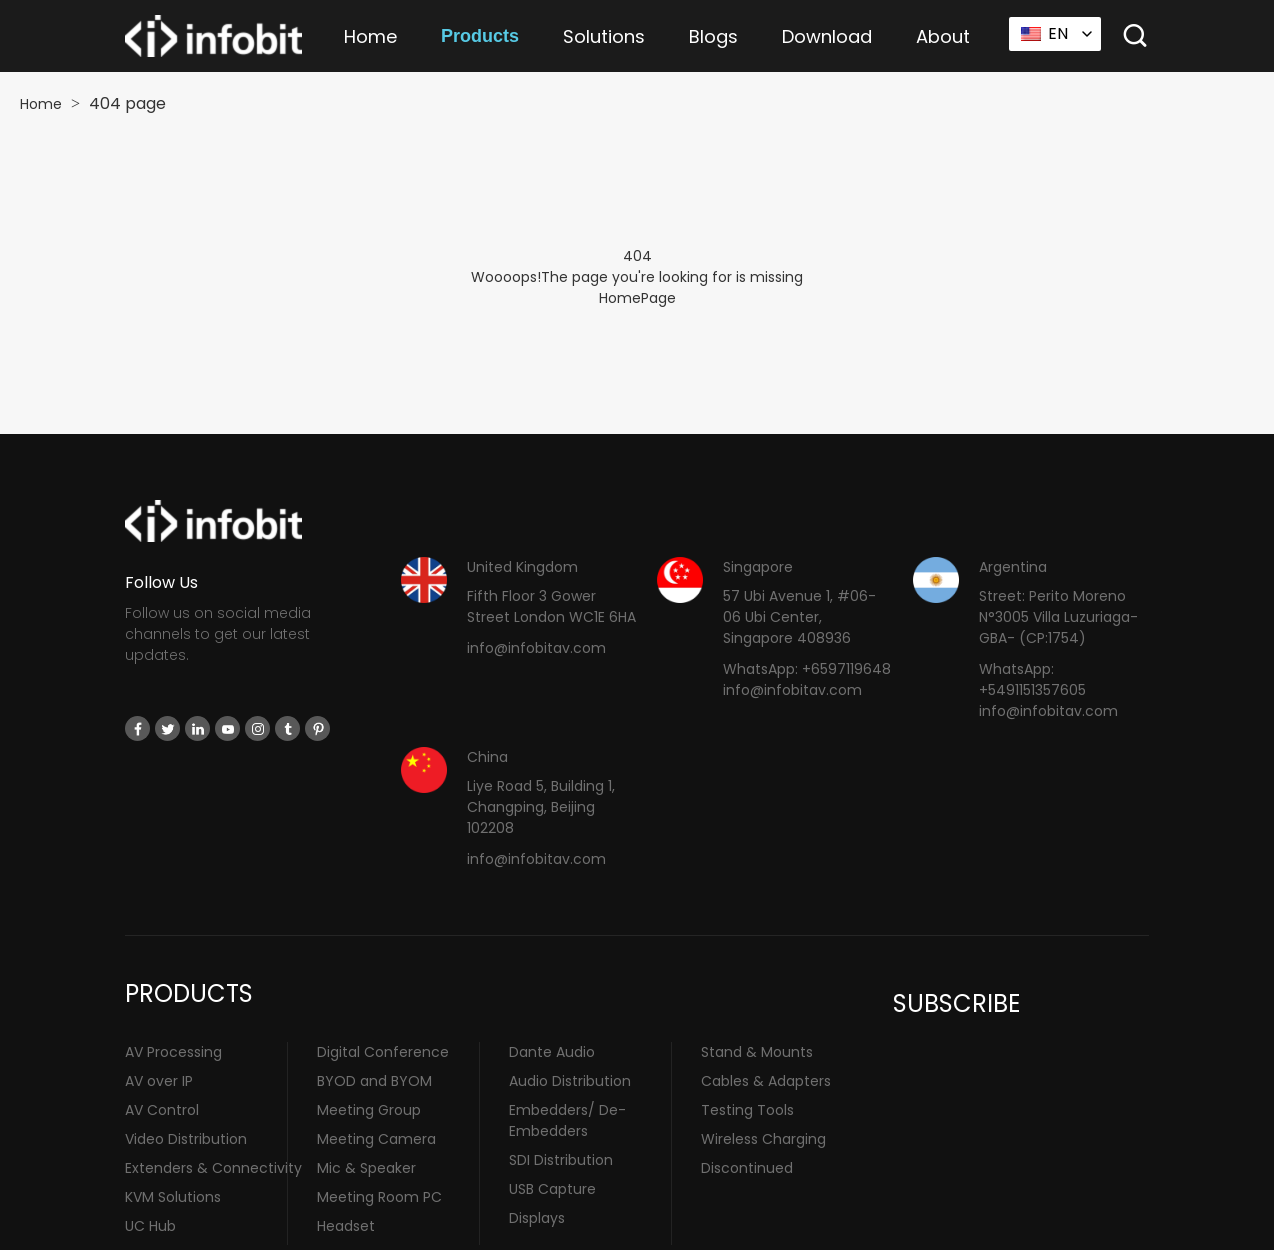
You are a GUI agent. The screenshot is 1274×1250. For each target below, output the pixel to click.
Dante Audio (552, 1052)
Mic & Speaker (366, 1168)
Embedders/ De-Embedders (567, 1120)
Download (827, 36)
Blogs (713, 36)
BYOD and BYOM (374, 1081)
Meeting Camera (376, 1139)
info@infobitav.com (536, 648)
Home (370, 36)
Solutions (604, 36)
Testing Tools (747, 1110)
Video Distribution (186, 1139)
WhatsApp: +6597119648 (807, 669)
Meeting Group (369, 1110)
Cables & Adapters (766, 1081)
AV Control (162, 1110)
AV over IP (159, 1081)
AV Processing (173, 1052)
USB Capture (552, 1189)
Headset (346, 1226)
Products (480, 36)
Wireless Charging (763, 1139)
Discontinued (747, 1168)
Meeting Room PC (379, 1197)
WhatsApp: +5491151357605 (1032, 679)
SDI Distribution (561, 1160)
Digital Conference (383, 1052)
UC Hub (150, 1226)
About (943, 36)
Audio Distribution (570, 1081)
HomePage (637, 298)
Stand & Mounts (757, 1052)
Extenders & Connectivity (213, 1168)
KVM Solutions (173, 1197)
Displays (537, 1218)
